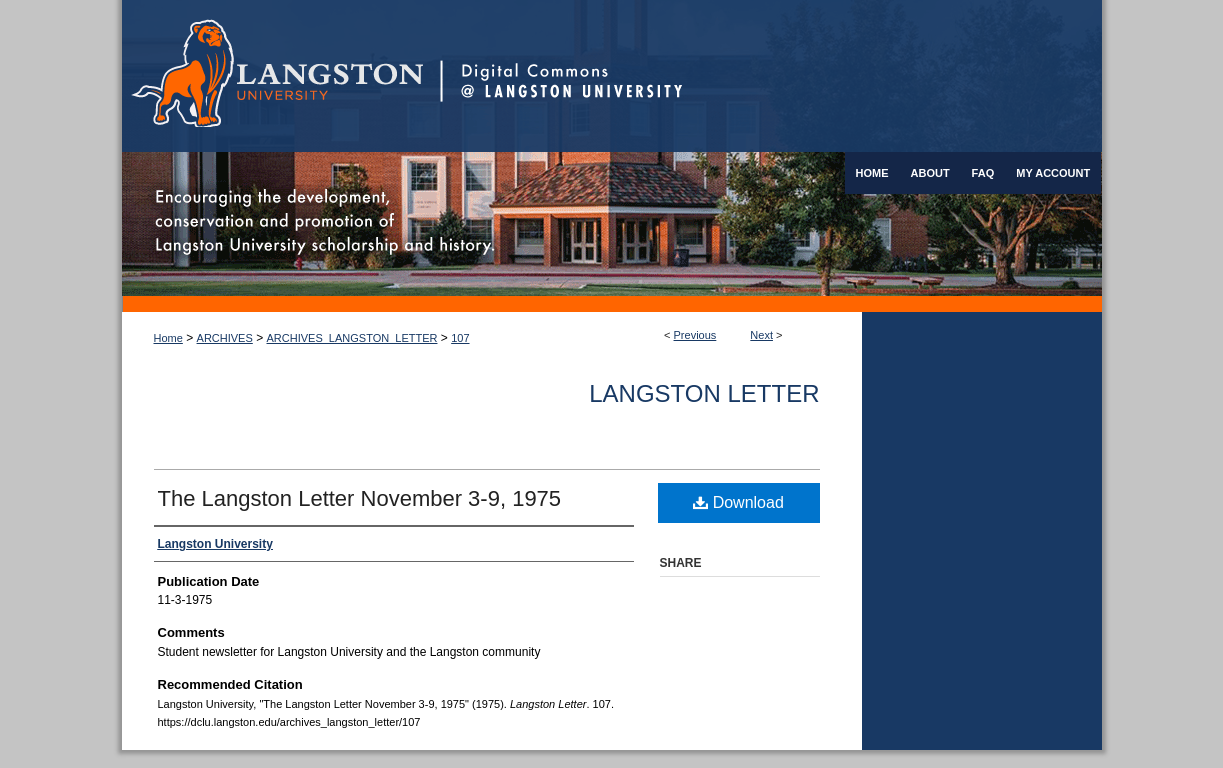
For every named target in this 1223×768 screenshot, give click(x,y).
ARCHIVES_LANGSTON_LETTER (352, 338)
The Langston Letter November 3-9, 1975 (360, 498)
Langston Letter (704, 393)
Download (738, 502)
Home (168, 338)
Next (761, 335)
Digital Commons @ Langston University (771, 76)
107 (460, 338)
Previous (695, 335)
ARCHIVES (225, 338)
